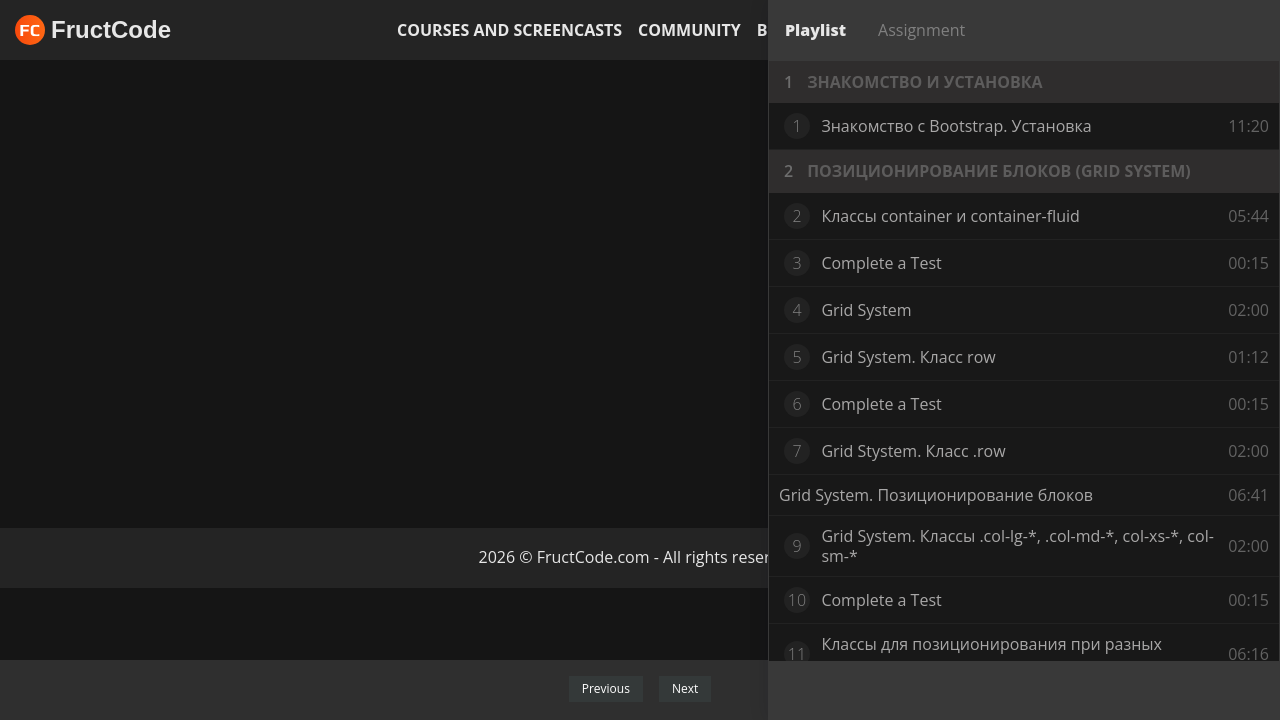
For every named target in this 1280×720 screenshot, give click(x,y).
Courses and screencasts (509, 30)
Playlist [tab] (815, 30)
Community (689, 30)
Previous (606, 688)
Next (685, 688)
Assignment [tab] (921, 30)
